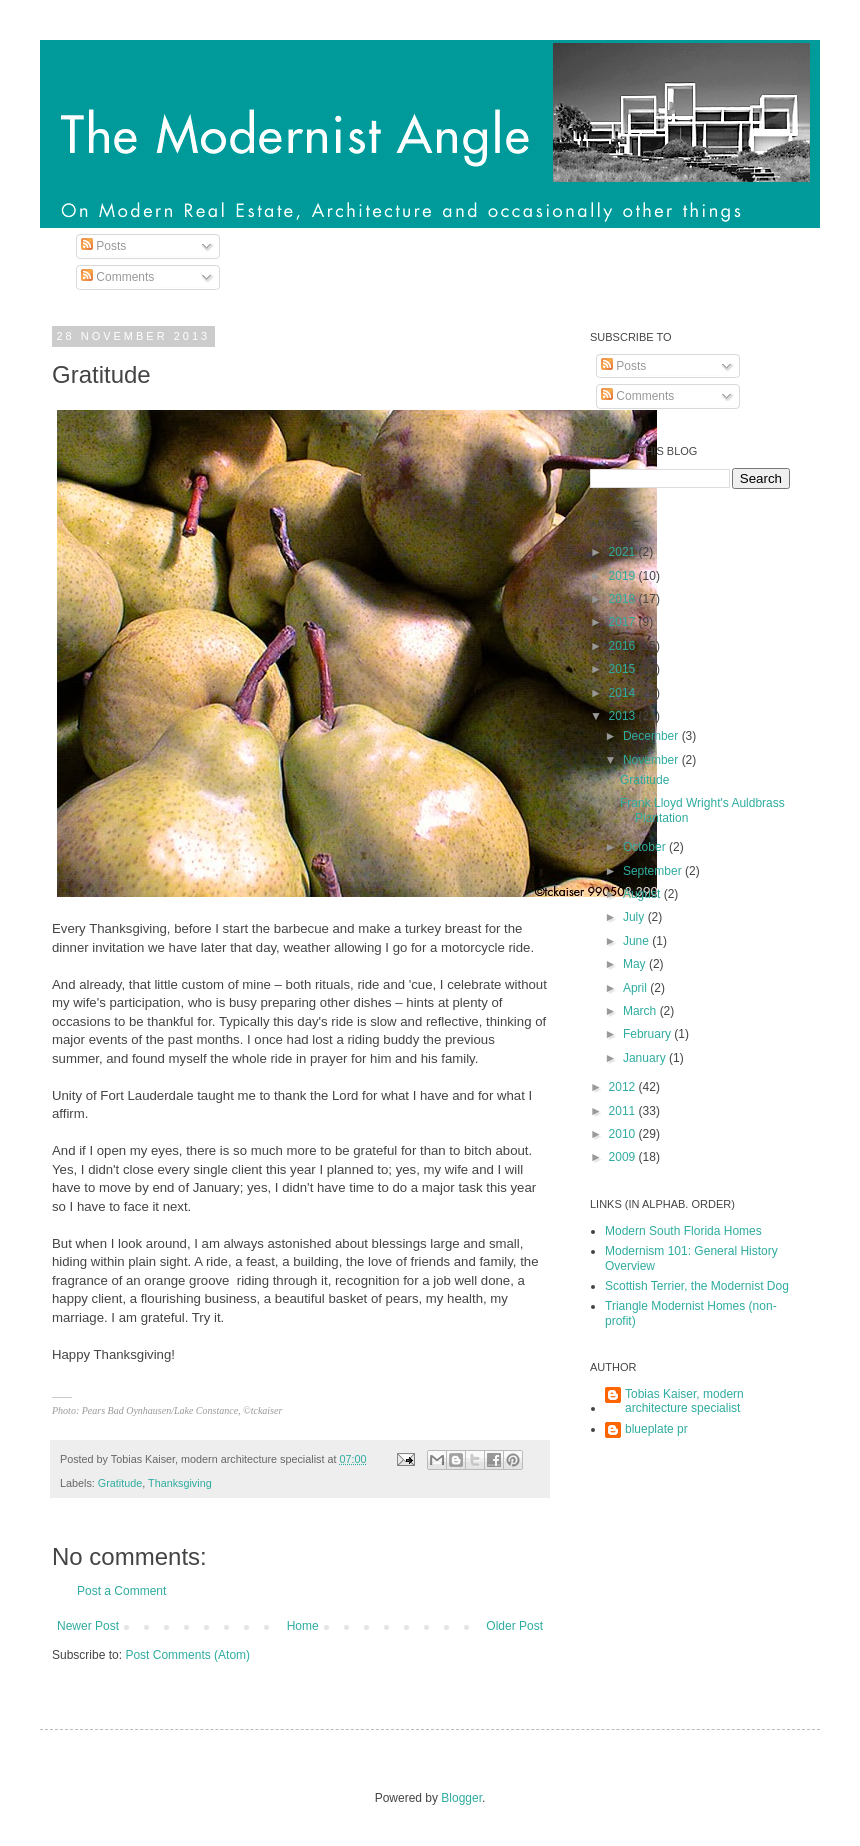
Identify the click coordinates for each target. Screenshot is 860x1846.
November (652, 760)
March (641, 1011)
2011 (624, 1111)
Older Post (514, 1626)
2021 (624, 552)
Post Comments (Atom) (187, 1655)
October (646, 847)
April (636, 988)
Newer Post (88, 1626)
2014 (624, 693)
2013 (624, 716)
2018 (624, 599)
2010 (624, 1134)
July (635, 917)
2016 (624, 646)
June (637, 941)
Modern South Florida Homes (683, 1231)
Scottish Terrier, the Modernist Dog (697, 1286)
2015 (624, 669)
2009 (624, 1157)
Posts (103, 246)
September (654, 871)
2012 (624, 1087)
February (648, 1034)
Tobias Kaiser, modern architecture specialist (684, 1401)
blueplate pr (656, 1429)
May (636, 964)
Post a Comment (121, 1591)
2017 (624, 622)
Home (303, 1626)
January (646, 1058)
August (643, 894)
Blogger (461, 1798)
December (652, 736)
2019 (624, 576)
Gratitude (120, 1483)
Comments (117, 277)
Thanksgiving (180, 1483)
